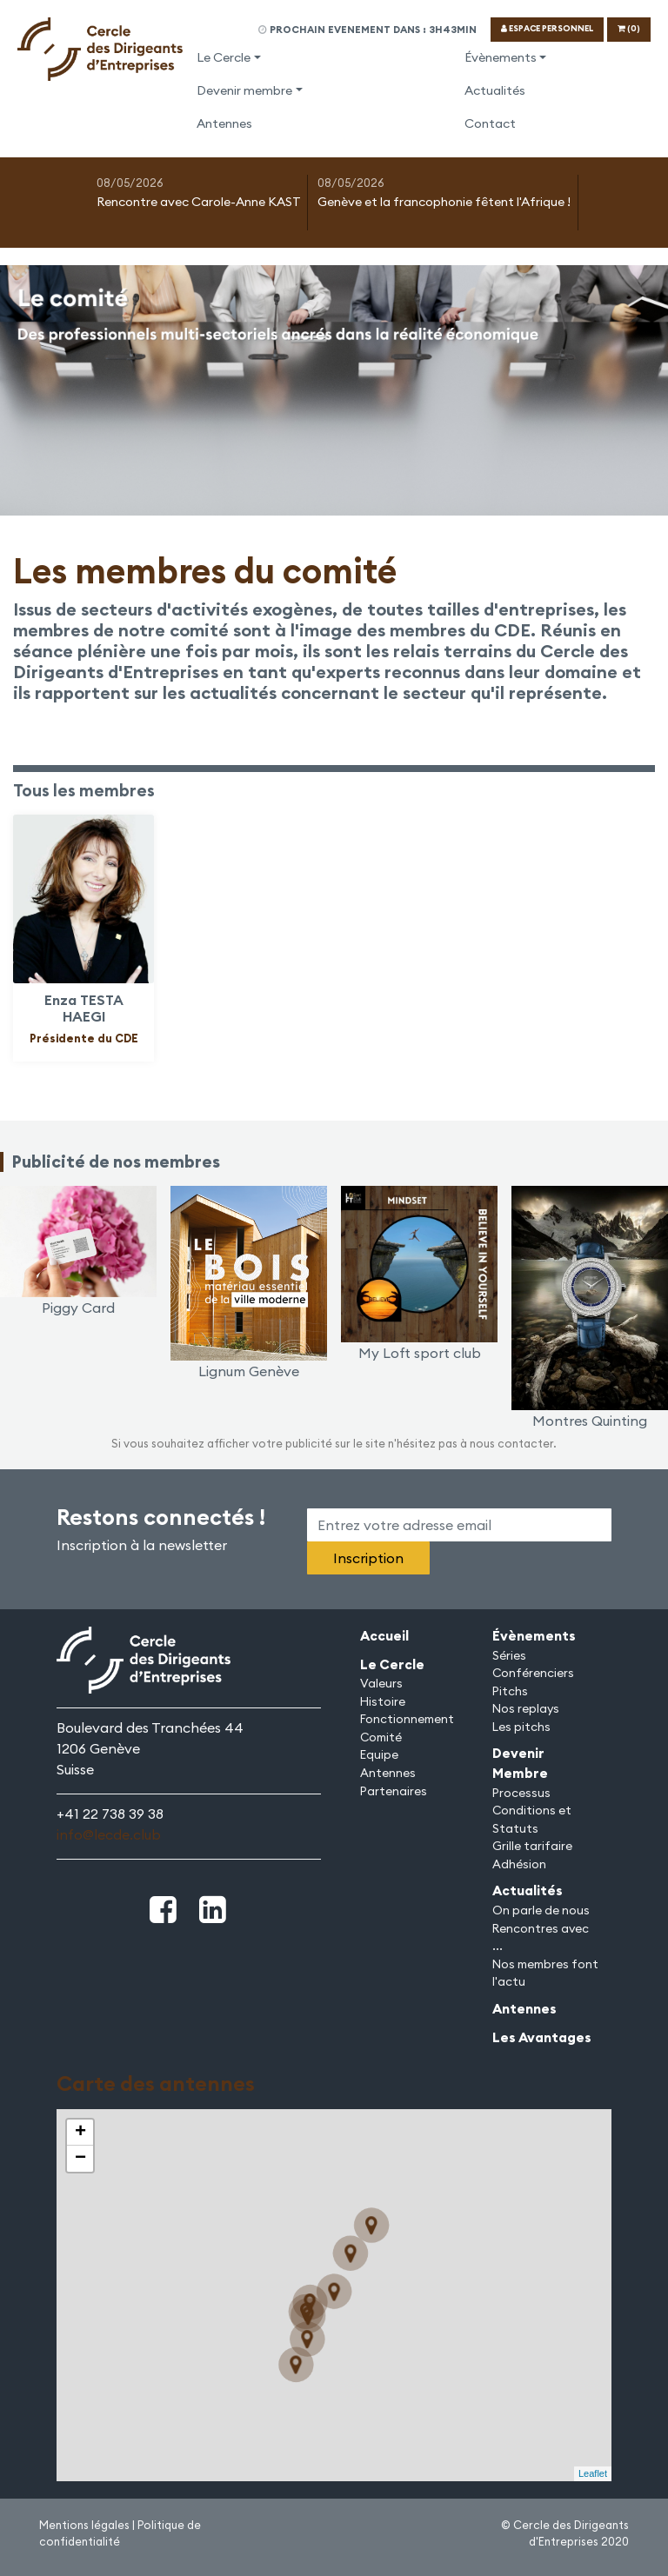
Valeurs (381, 1683)
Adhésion (519, 1864)
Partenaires (393, 1791)
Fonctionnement (407, 1719)
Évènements (500, 57)
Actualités (494, 90)
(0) (629, 28)
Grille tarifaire (532, 1846)
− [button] (80, 2159)
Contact (490, 123)
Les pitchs (521, 1726)
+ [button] (80, 2133)
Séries (509, 1655)
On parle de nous (541, 1910)
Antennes (224, 123)
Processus (521, 1793)
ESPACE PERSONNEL (547, 28)
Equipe (379, 1754)
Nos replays (525, 1708)
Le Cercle (223, 57)
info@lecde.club (109, 1834)
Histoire (382, 1701)
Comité (381, 1737)
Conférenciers (533, 1673)
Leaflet (592, 2473)
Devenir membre (244, 90)
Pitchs (510, 1691)
